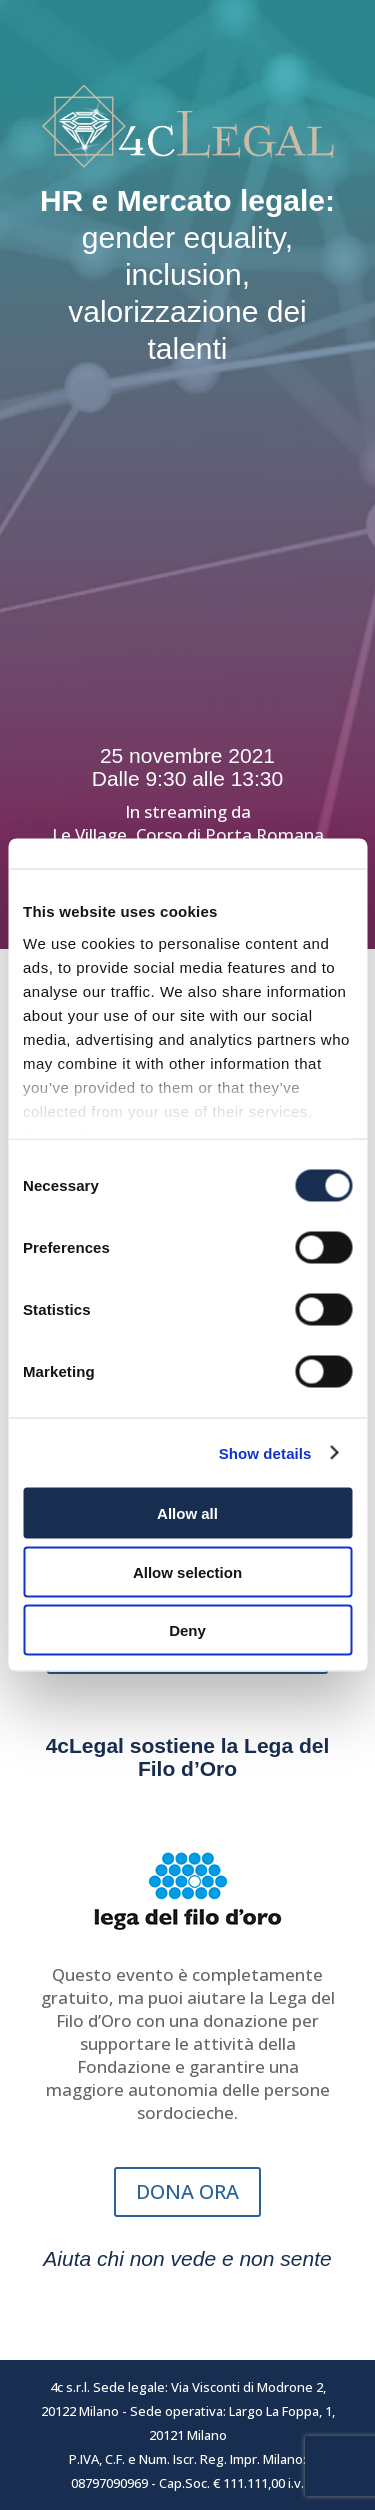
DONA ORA (187, 2191)
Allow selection (187, 1571)
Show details (265, 1452)
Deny (187, 1630)
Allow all (187, 1513)
